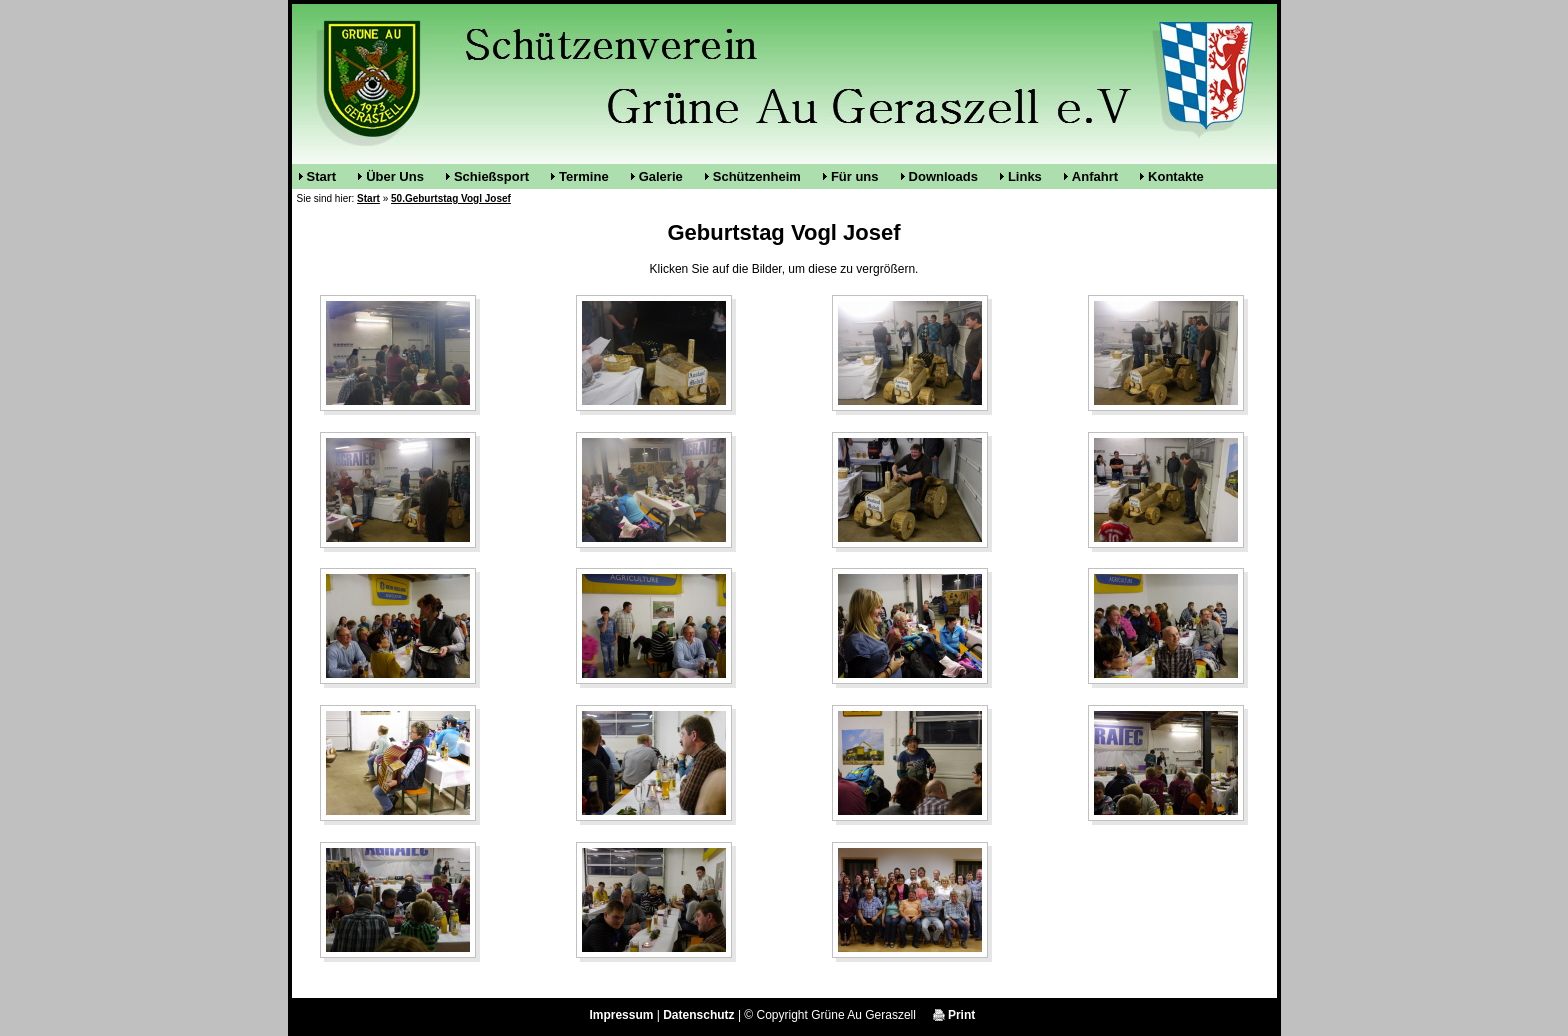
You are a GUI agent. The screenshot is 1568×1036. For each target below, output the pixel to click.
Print (954, 1015)
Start (322, 176)
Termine (584, 176)
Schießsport (491, 176)
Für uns (855, 176)
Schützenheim (757, 176)
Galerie (661, 176)
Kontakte (1176, 176)
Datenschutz (698, 1015)
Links (1025, 176)
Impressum (621, 1015)
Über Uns (395, 176)
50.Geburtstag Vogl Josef (451, 198)
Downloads (943, 176)
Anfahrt (1095, 176)
